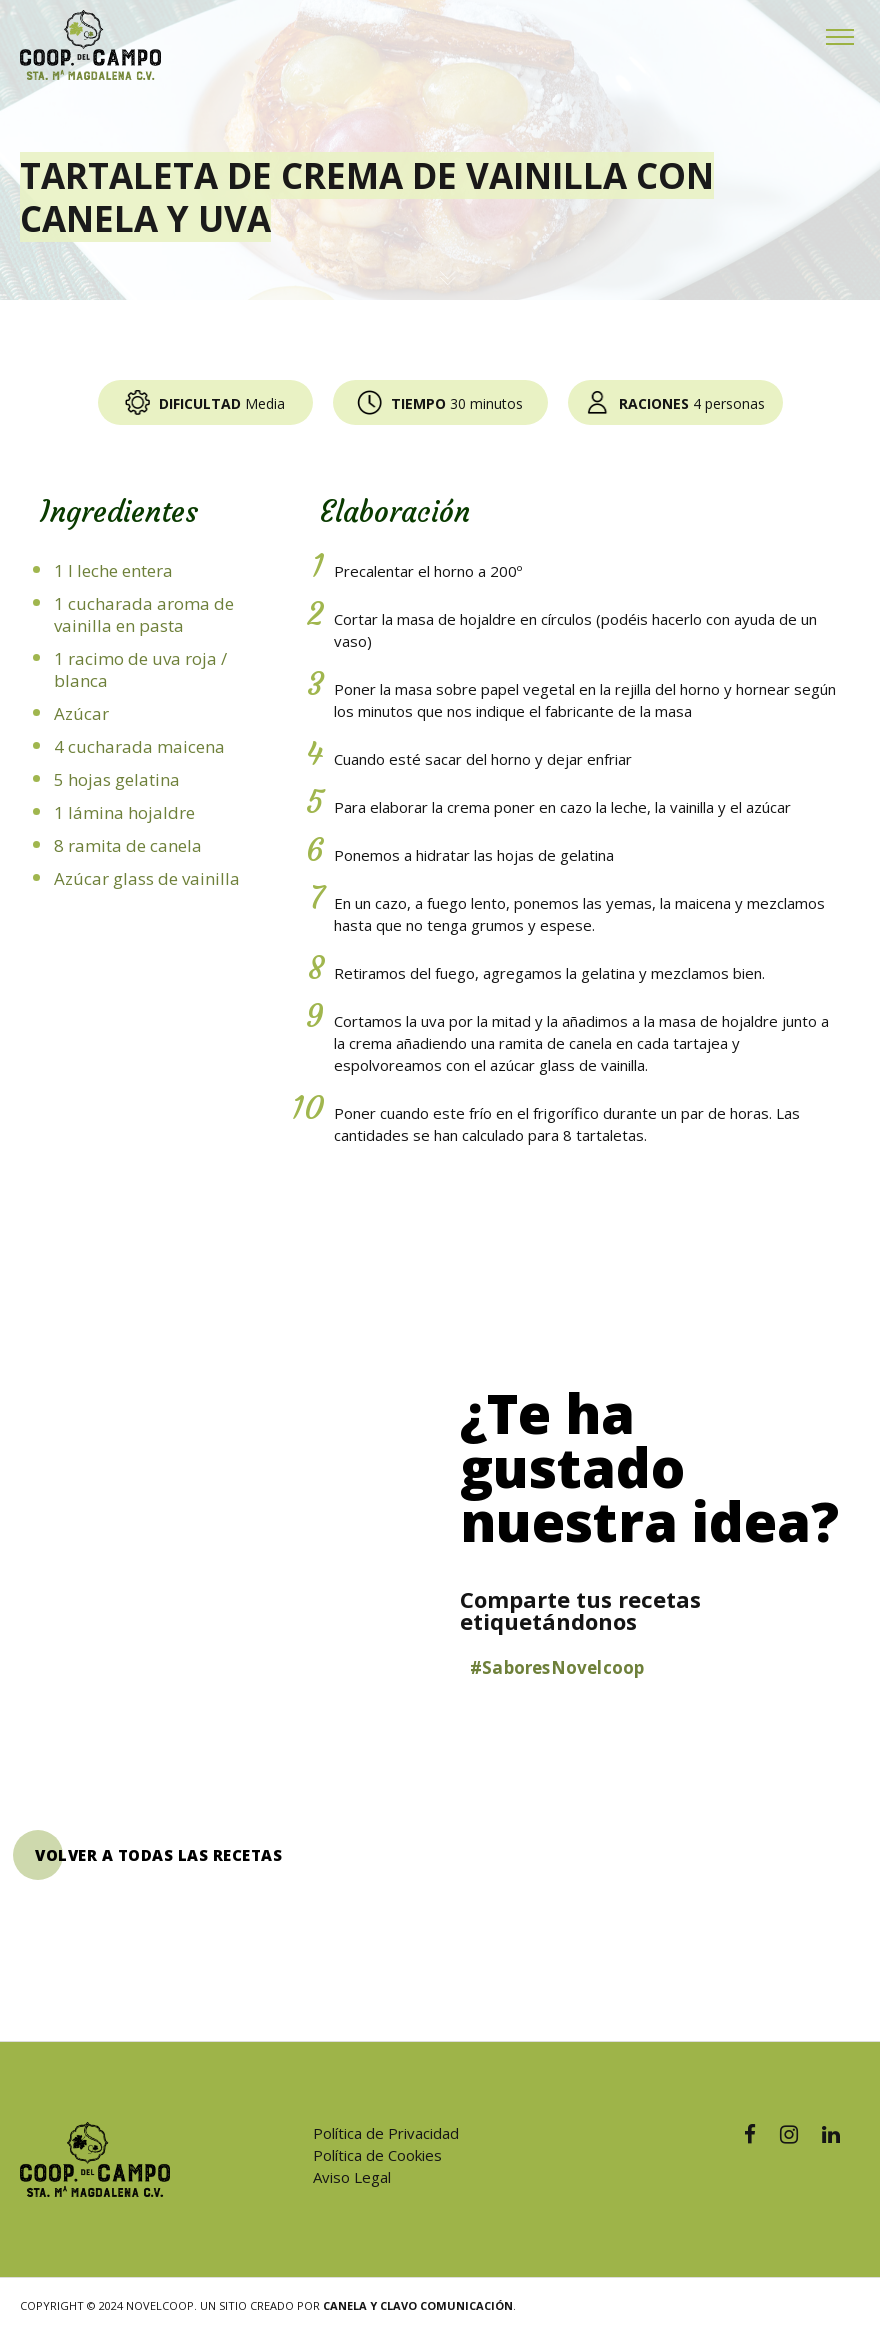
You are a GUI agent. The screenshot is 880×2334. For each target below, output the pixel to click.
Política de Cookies (377, 2155)
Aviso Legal (352, 2177)
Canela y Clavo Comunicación (418, 2305)
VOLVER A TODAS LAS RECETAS (158, 1855)
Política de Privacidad (386, 2133)
